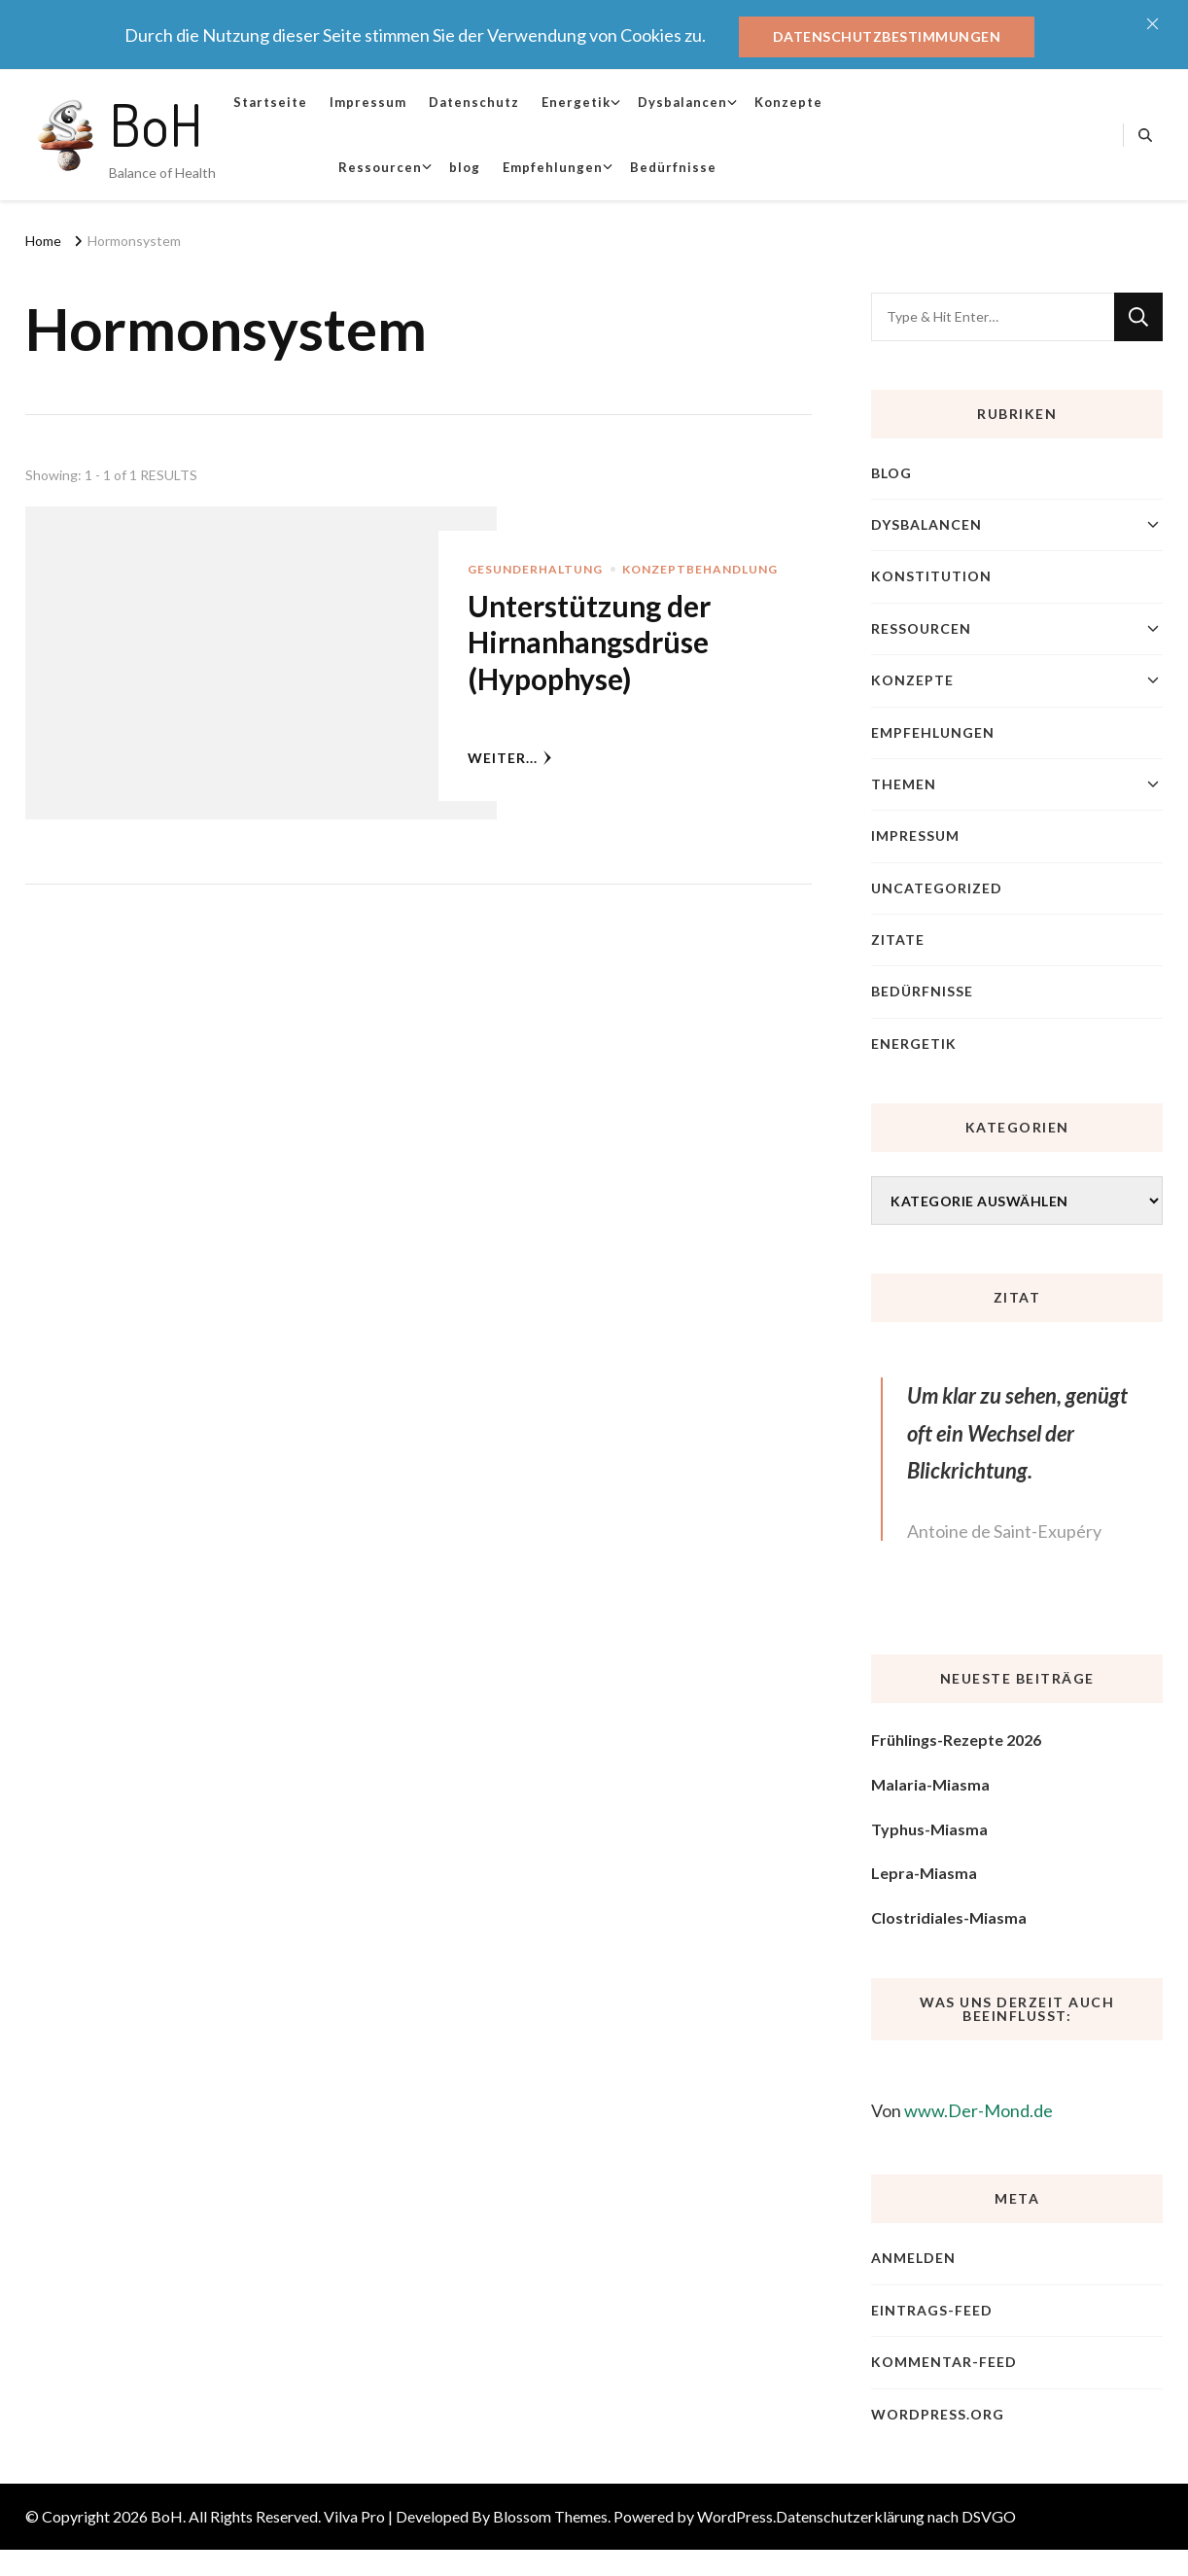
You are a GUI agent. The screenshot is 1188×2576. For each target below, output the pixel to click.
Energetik (576, 102)
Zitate (898, 939)
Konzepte (788, 102)
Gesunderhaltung (535, 569)
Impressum (368, 102)
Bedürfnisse (673, 167)
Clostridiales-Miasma (949, 1917)
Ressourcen (380, 167)
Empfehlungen (553, 167)
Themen (903, 784)
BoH (156, 123)
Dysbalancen (682, 102)
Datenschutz (474, 102)
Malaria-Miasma (930, 1784)
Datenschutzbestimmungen (887, 36)
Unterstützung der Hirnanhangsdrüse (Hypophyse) (589, 642)
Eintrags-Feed (932, 2310)
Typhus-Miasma (929, 1829)
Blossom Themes (550, 2516)
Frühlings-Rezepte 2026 (956, 1739)
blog (464, 167)
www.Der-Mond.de (978, 2110)
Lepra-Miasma (924, 1872)
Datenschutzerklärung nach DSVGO (896, 2516)
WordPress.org (937, 2414)
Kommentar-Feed (944, 2361)
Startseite (270, 102)
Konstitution (931, 576)
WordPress (735, 2516)
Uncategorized (936, 888)
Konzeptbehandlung (700, 569)
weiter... (510, 757)
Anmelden (913, 2257)
